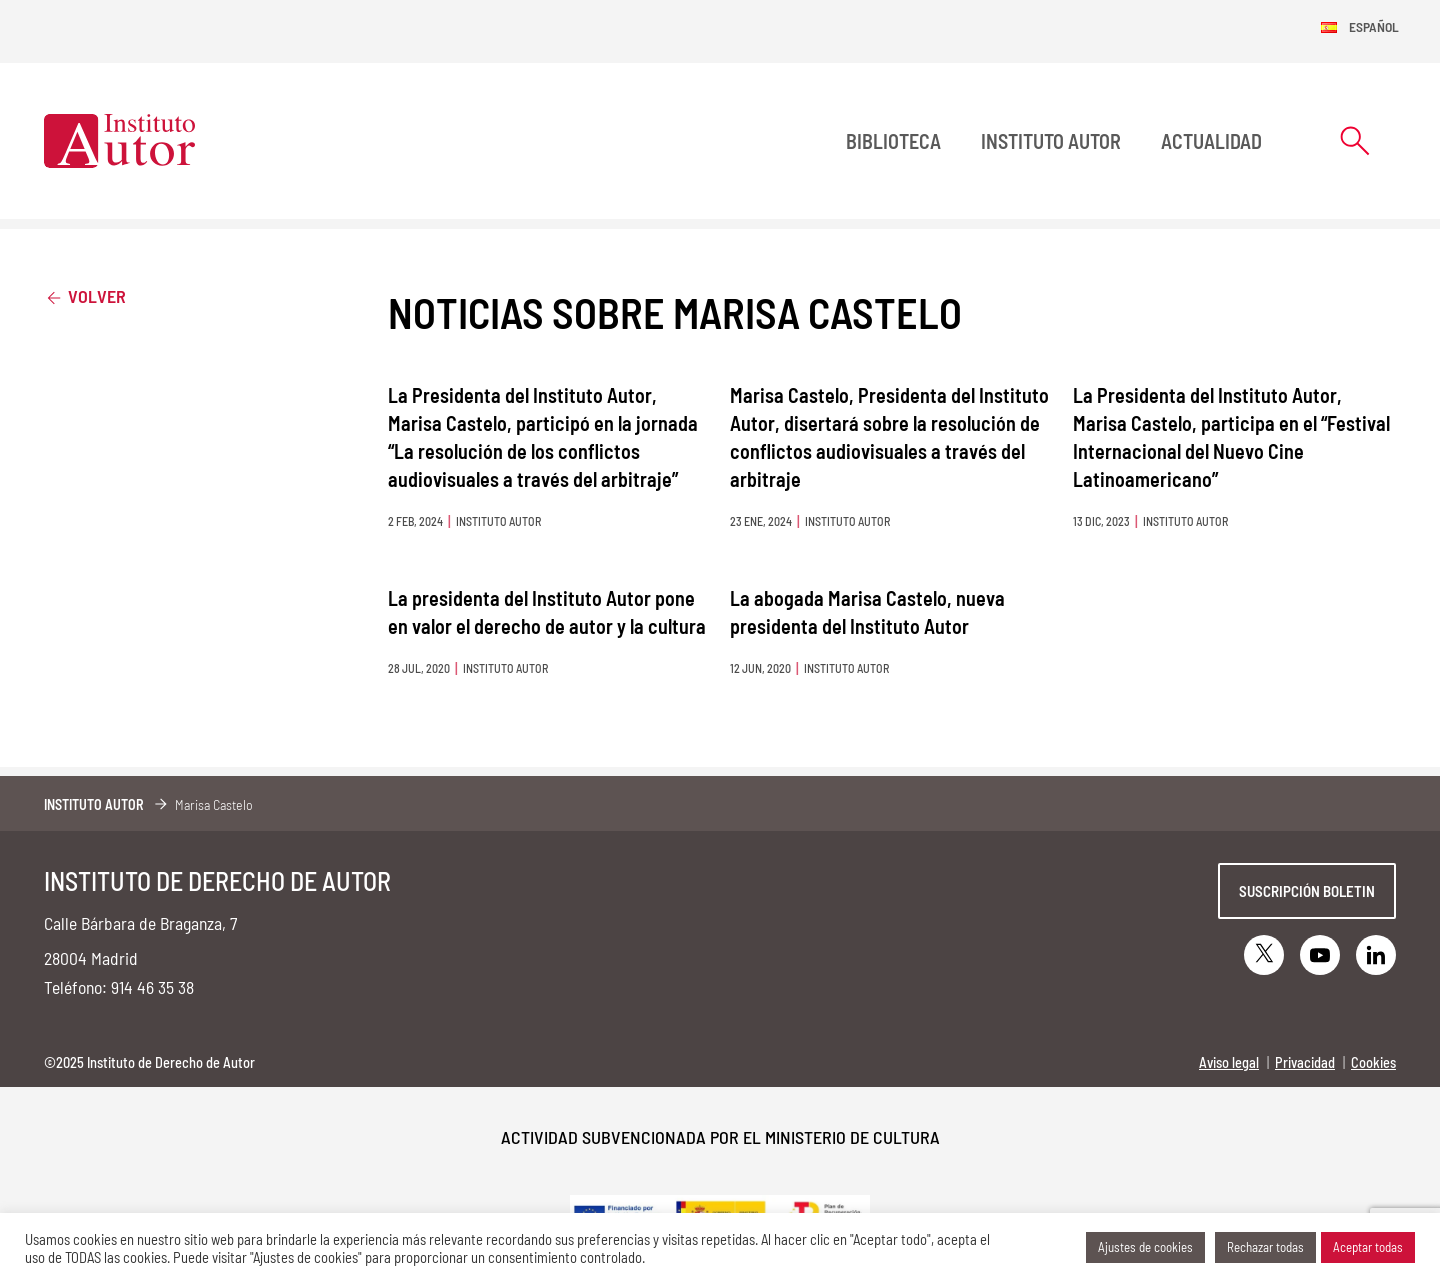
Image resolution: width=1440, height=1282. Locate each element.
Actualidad (1211, 141)
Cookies (1373, 1062)
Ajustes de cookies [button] (1145, 1247)
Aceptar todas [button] (1368, 1247)
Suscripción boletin (1307, 891)
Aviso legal (1229, 1062)
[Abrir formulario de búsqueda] (1355, 140)
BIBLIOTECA (893, 141)
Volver (85, 295)
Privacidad (1305, 1062)
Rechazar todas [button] (1265, 1247)
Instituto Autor (1051, 141)
